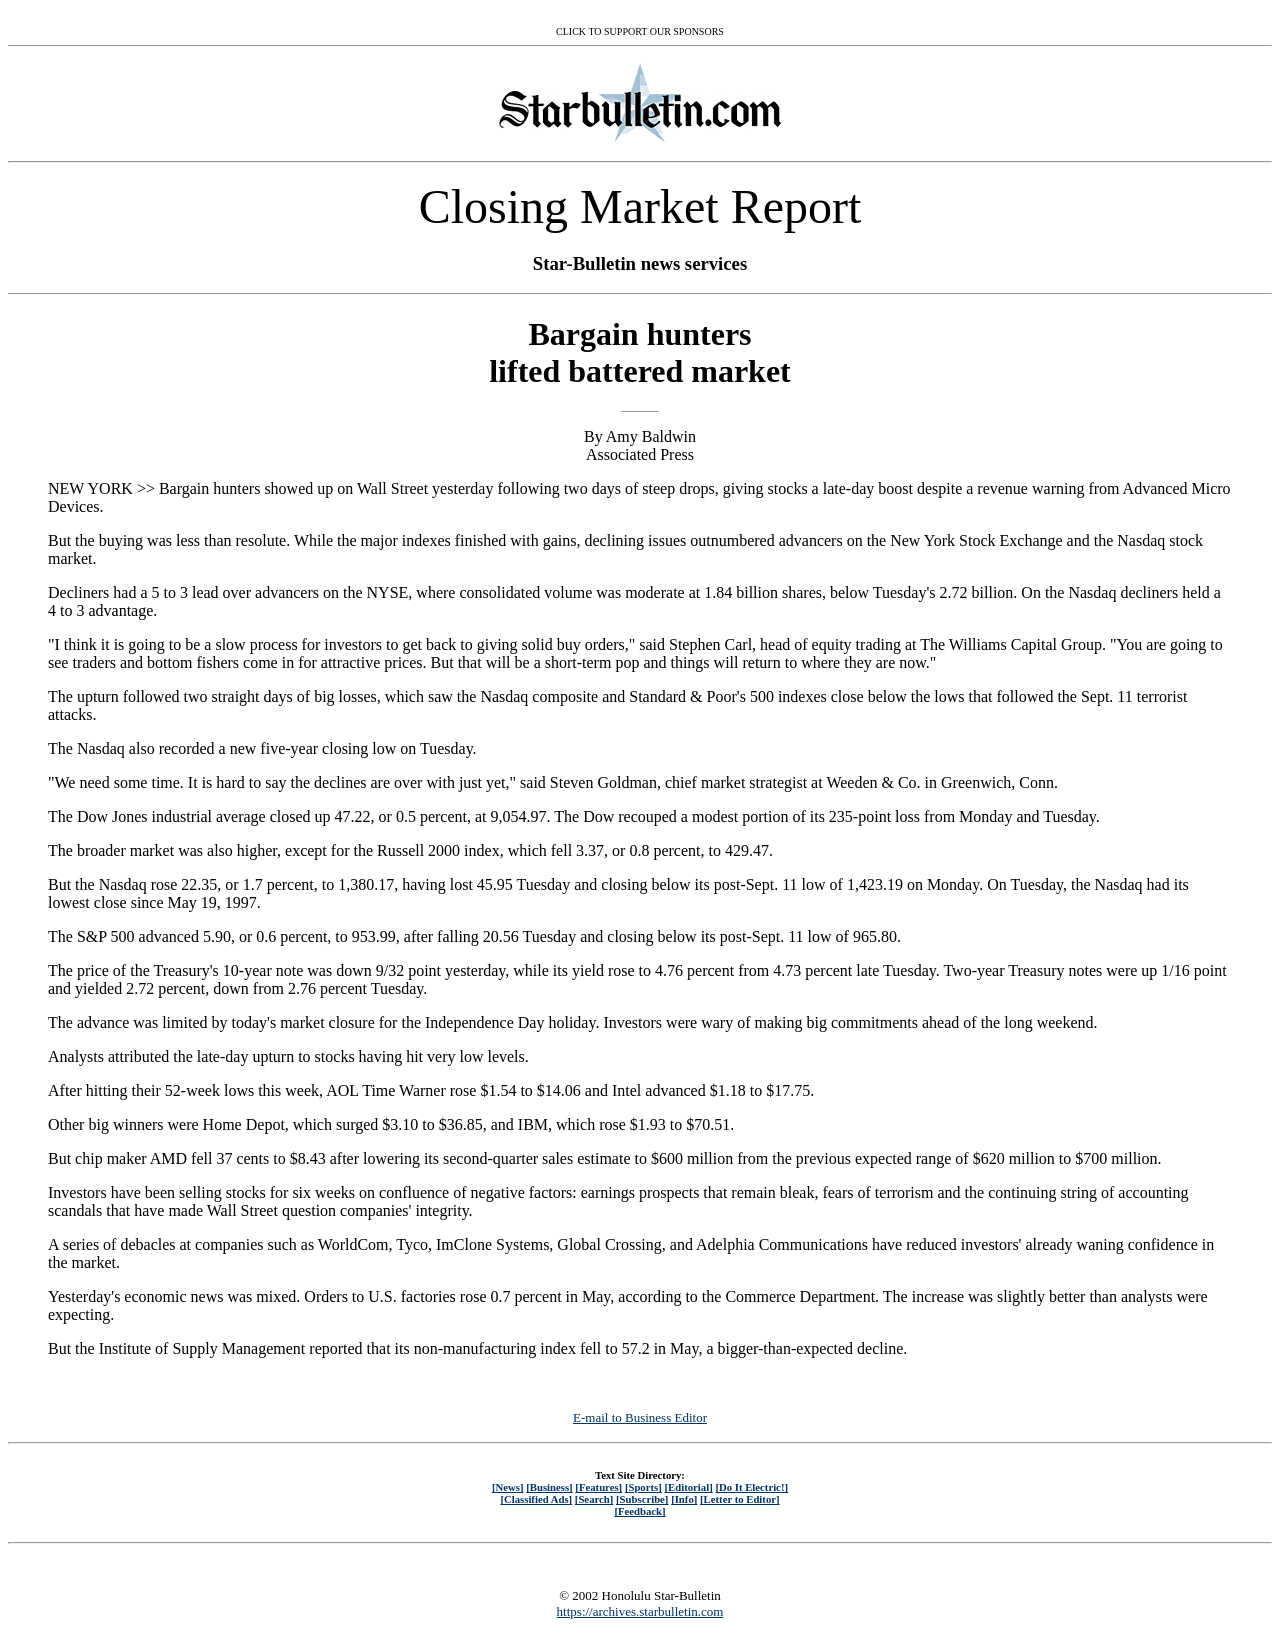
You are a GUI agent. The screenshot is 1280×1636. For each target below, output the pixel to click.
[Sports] (643, 1487)
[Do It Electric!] (751, 1487)
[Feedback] (639, 1511)
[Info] (684, 1499)
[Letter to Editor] (740, 1499)
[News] (508, 1487)
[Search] (594, 1499)
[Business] (549, 1487)
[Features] (598, 1487)
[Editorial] (688, 1487)
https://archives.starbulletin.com (640, 1611)
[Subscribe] (642, 1499)
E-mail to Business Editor (640, 1417)
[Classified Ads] (536, 1499)
